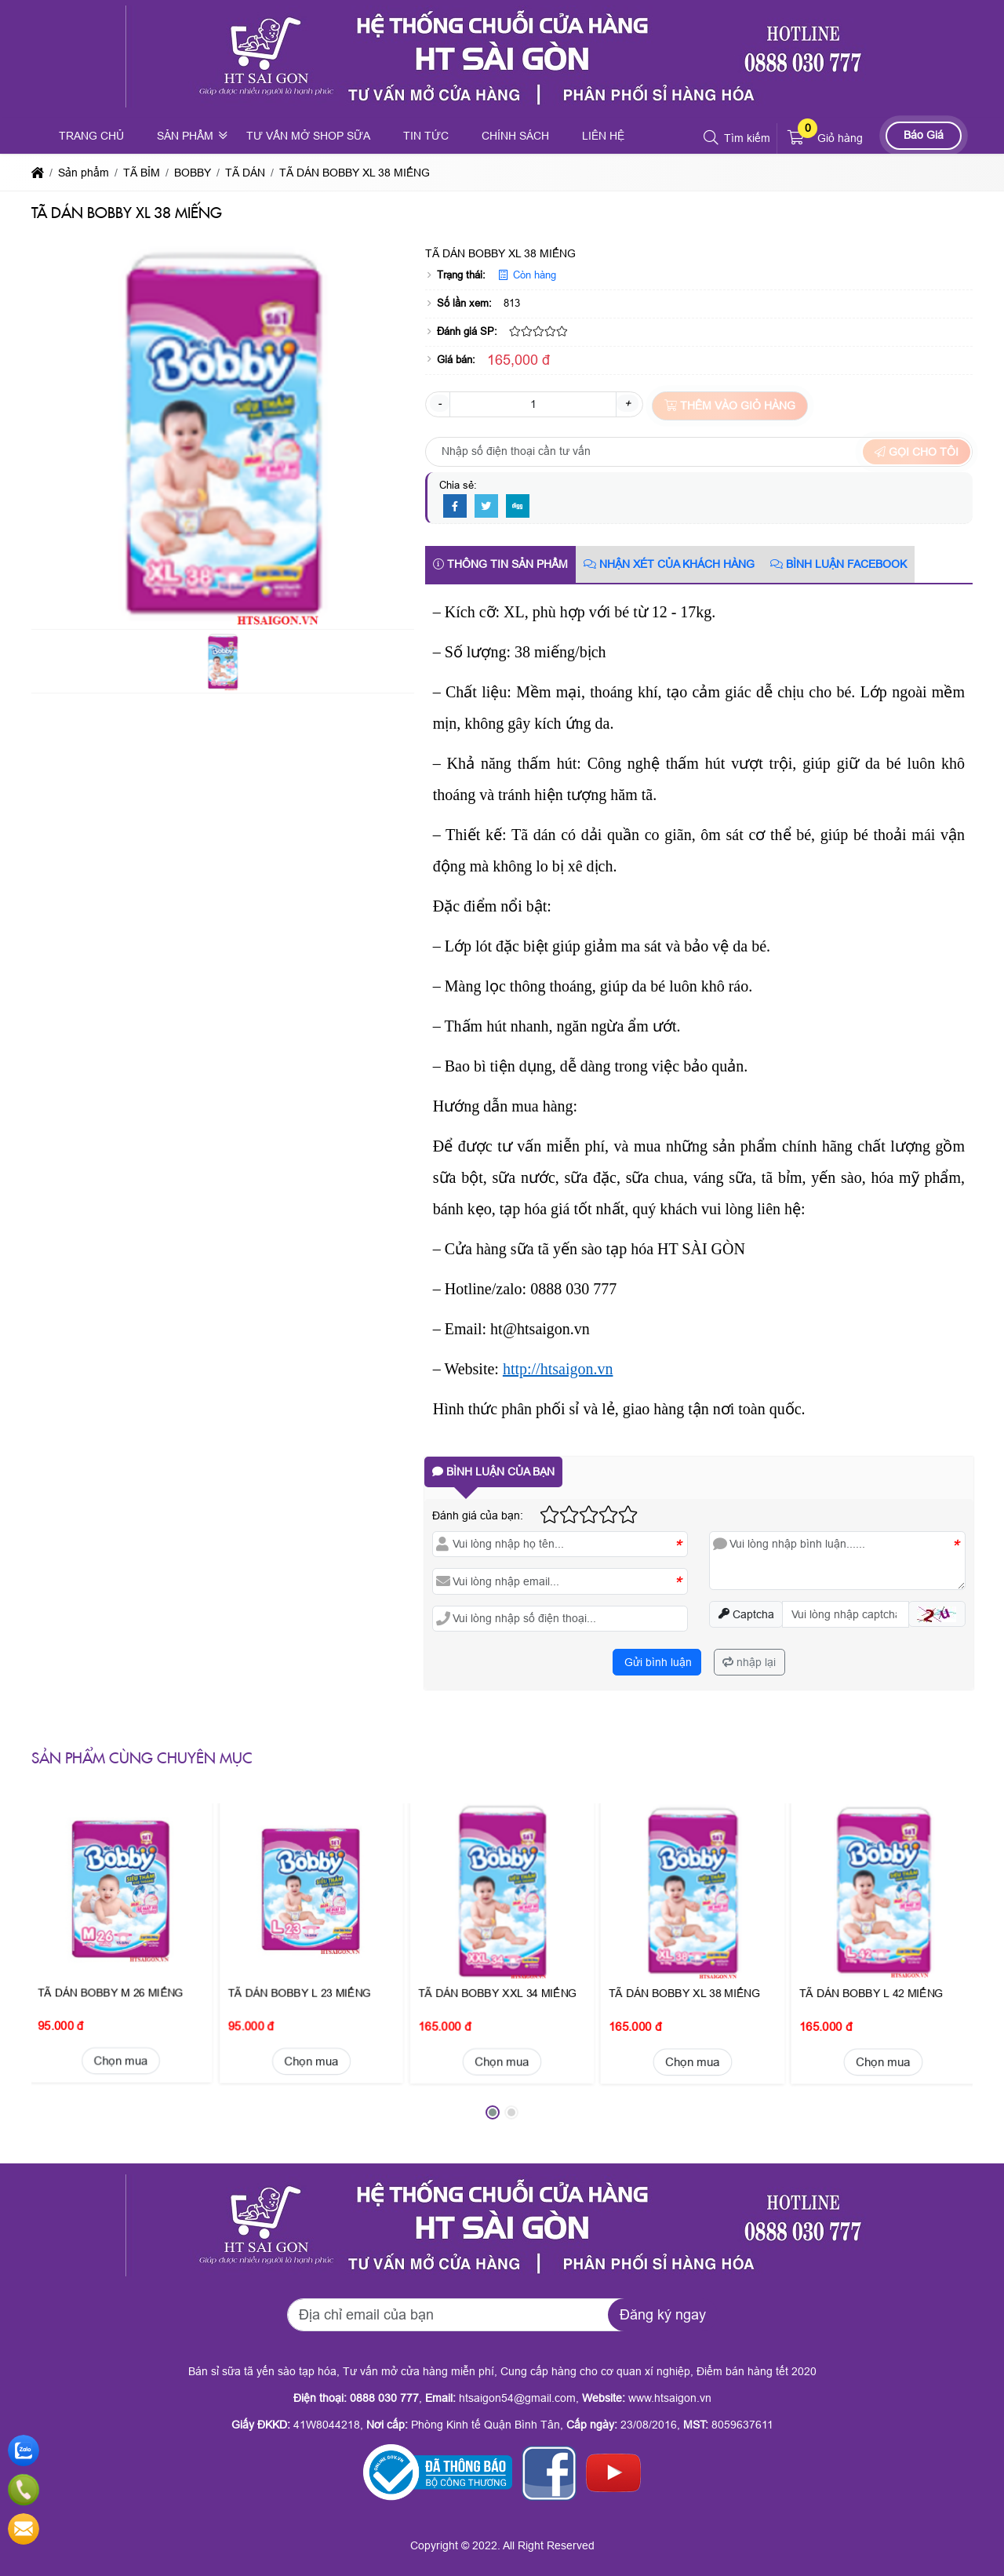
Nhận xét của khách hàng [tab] (669, 564)
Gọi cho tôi (917, 452)
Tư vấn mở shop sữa (308, 135)
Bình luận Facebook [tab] (838, 564)
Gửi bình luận (656, 1662)
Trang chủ (91, 135)
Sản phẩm (185, 135)
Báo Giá (924, 135)
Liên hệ (603, 135)
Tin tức (426, 135)
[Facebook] (455, 506)
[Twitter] (486, 506)
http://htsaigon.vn (558, 1368)
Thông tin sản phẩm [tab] (500, 564)
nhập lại (749, 1662)
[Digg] (518, 506)
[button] (712, 138)
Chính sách (515, 135)
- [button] (440, 403)
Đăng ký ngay (663, 2315)
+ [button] (627, 403)
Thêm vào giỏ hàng (729, 405)
